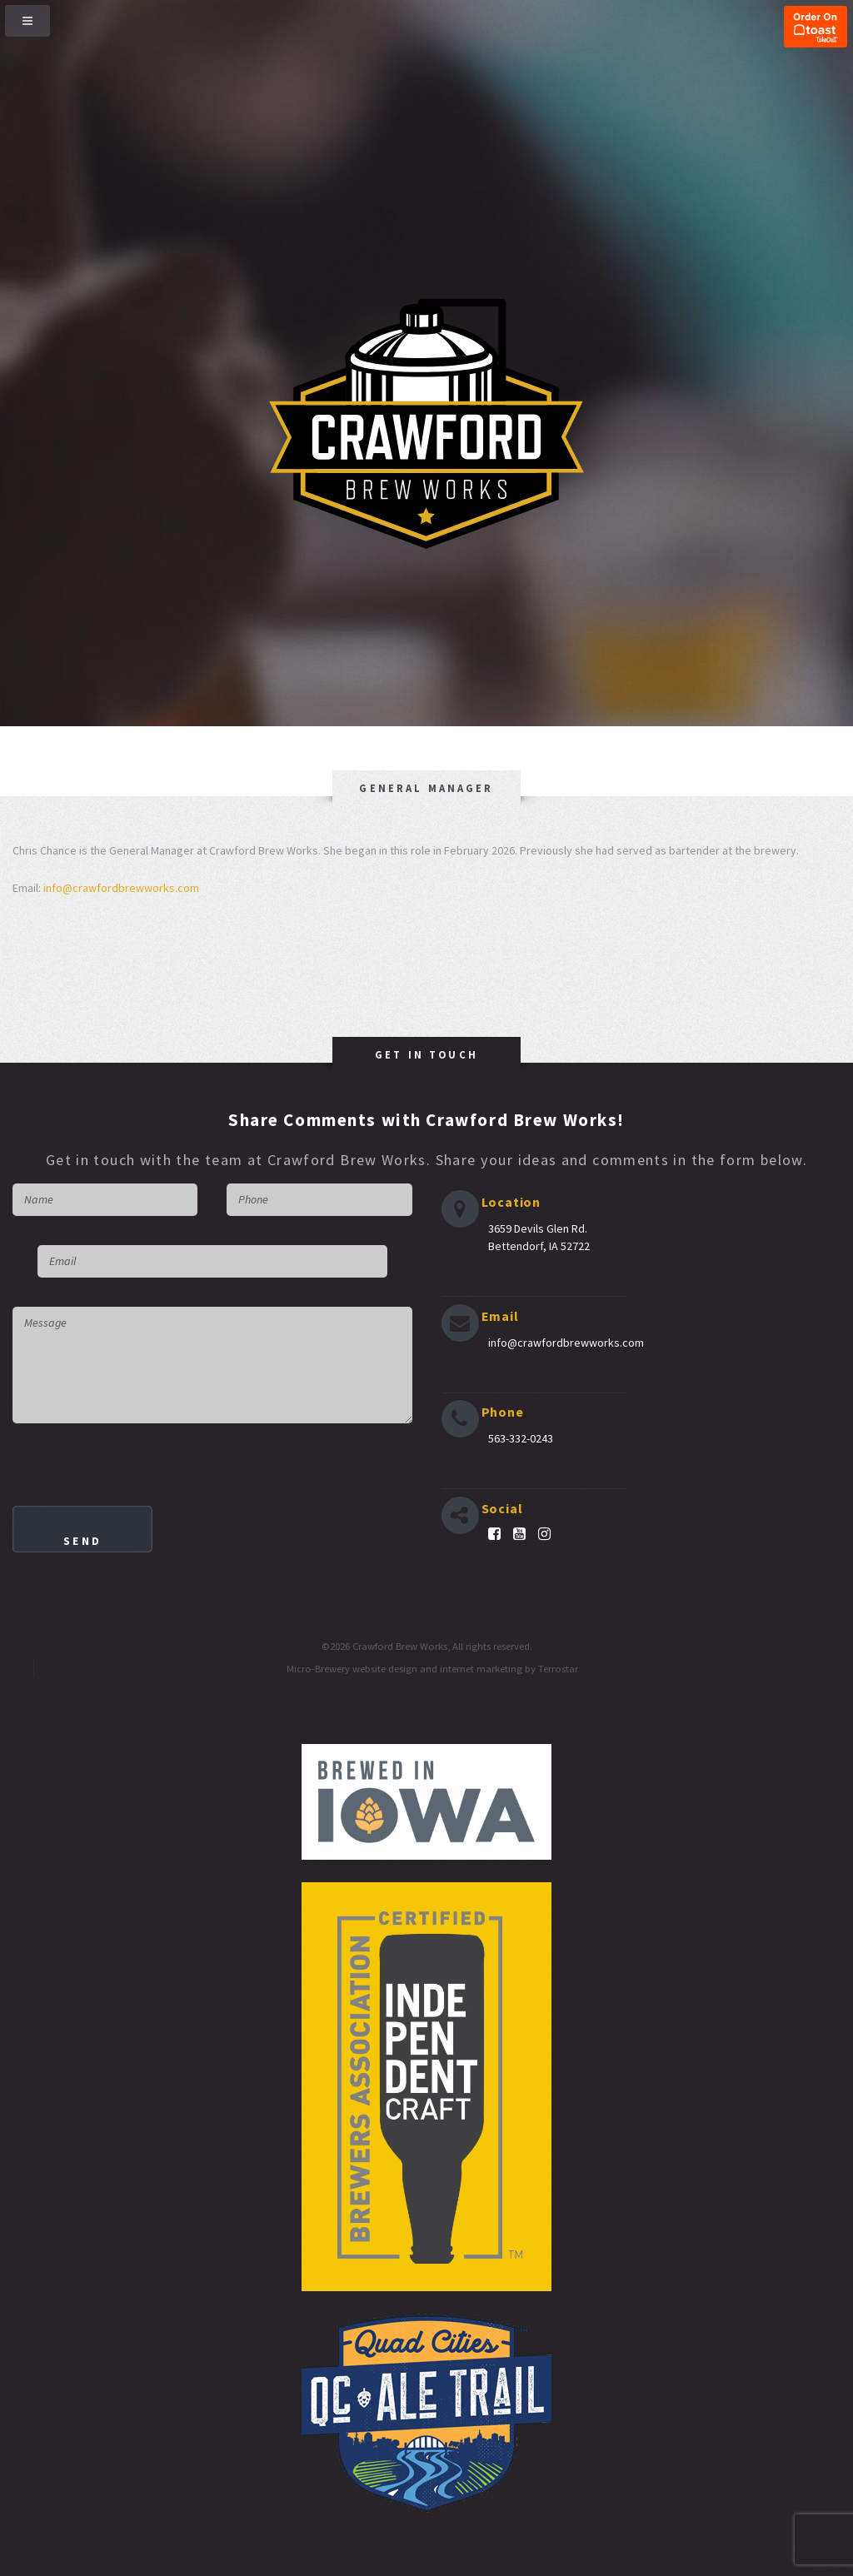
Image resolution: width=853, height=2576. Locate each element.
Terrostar (558, 1668)
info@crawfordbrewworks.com (121, 887)
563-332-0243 (520, 1438)
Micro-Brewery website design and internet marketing (404, 1668)
